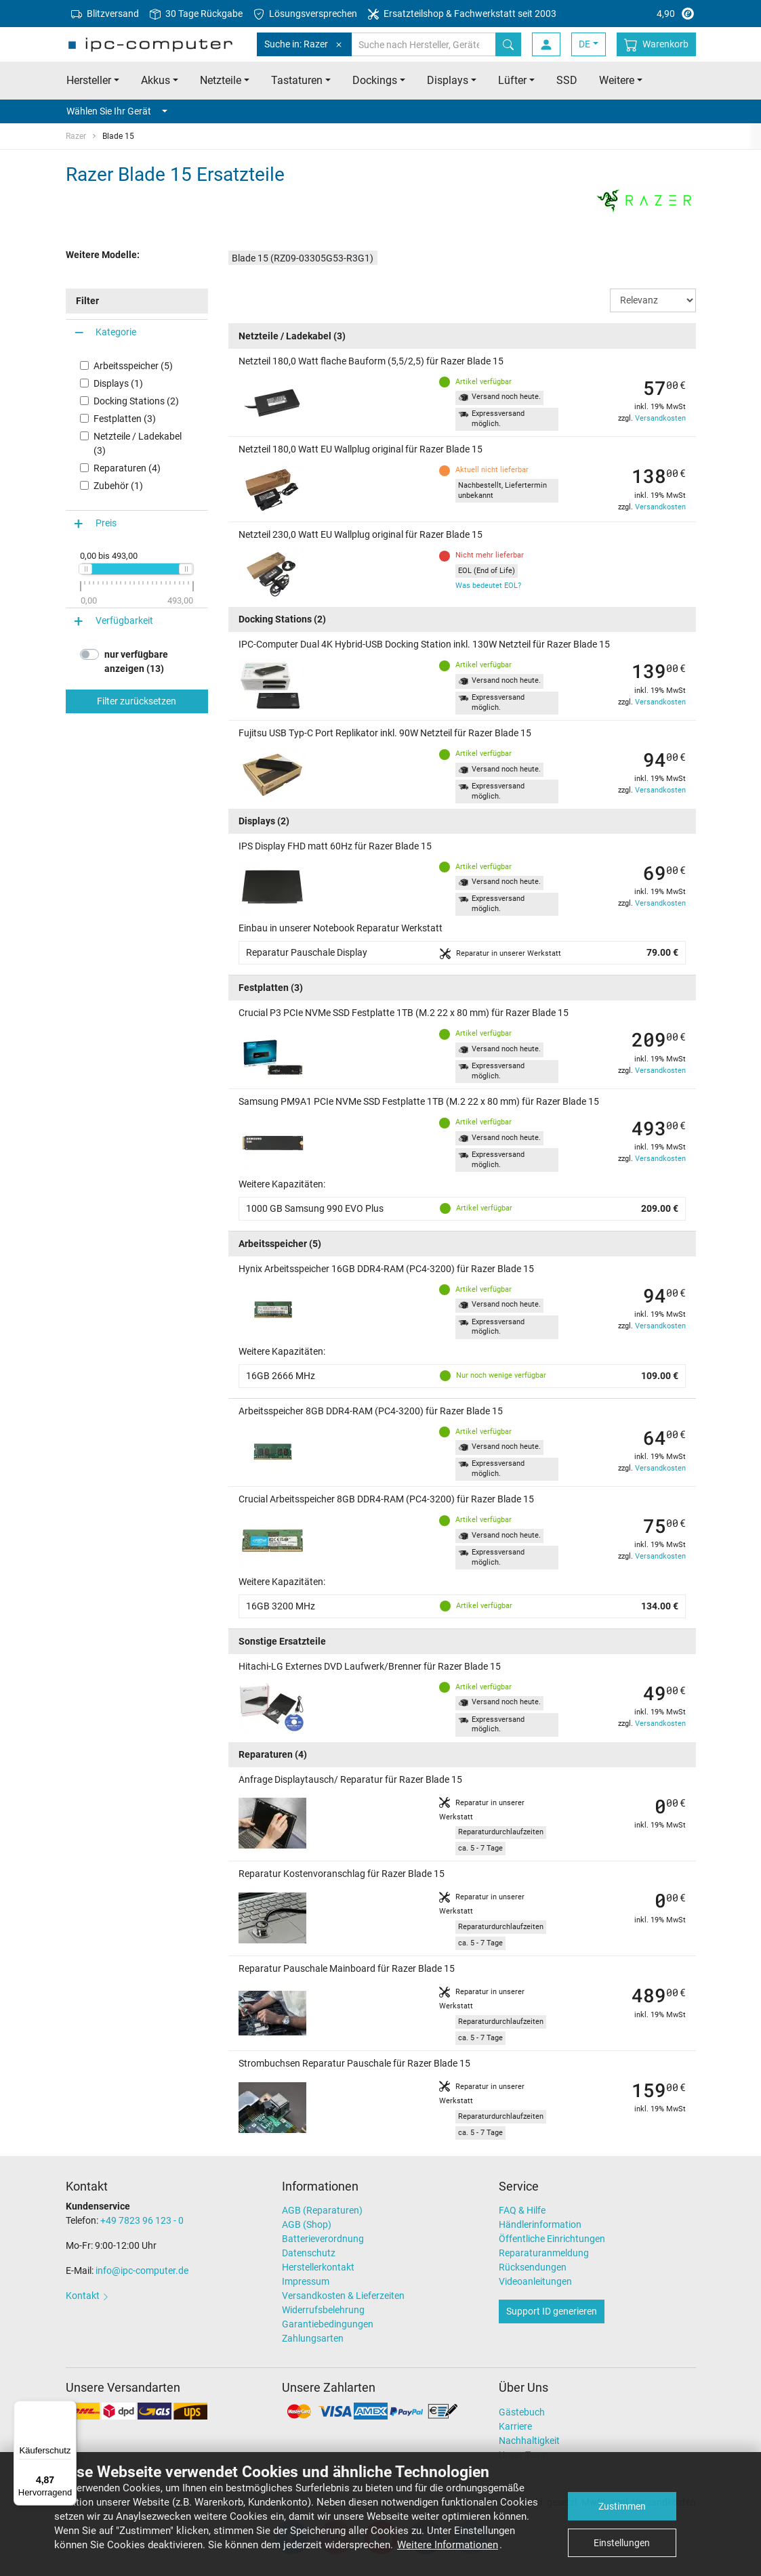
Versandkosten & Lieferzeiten (343, 2295)
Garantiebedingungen (327, 2324)
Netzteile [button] (220, 80)
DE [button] (584, 44)
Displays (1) (118, 383)
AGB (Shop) (306, 2224)
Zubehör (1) (118, 485)
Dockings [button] (374, 80)
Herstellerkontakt (318, 2267)
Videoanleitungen (535, 2281)
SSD (566, 80)
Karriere (515, 2426)
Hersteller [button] (88, 80)
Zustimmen (622, 2506)
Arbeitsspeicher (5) (133, 365)
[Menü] (68, 2409)
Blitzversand (105, 14)
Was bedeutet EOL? (488, 585)
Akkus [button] (155, 80)
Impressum (305, 2281)
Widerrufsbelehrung (323, 2309)
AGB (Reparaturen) (322, 2210)
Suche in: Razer (304, 44)
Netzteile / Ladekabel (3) (138, 443)
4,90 (644, 13)
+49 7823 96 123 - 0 (142, 2220)
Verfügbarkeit (124, 620)
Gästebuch (522, 2412)
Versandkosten (660, 418)
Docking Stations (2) (136, 401)
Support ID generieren (551, 2311)
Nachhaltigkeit (529, 2440)
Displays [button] (447, 80)
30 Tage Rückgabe (196, 14)
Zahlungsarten (313, 2338)
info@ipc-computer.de (142, 2270)
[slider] (85, 569)
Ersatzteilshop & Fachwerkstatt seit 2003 (462, 14)
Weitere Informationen (447, 2545)
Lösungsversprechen (305, 14)
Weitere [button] (616, 80)
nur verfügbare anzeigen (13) (136, 661)
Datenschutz (308, 2252)
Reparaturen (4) (127, 468)
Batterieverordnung (323, 2238)
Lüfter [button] (512, 80)
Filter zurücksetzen (136, 701)
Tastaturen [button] (297, 80)
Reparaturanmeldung (544, 2252)
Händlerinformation (540, 2224)
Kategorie (116, 331)
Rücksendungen (533, 2267)
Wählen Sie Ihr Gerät (116, 111)
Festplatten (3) (125, 418)
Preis (106, 523)
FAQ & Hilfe (522, 2210)
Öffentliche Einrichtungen (552, 2238)
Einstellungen (622, 2542)
